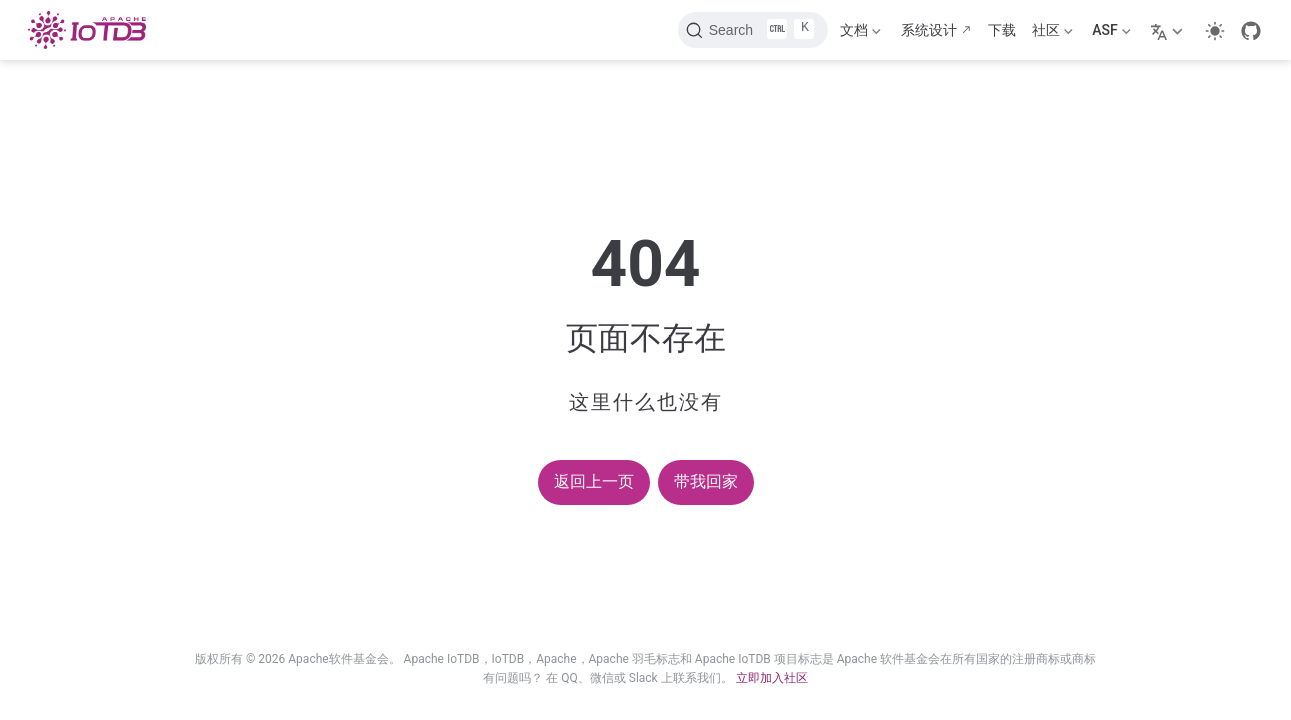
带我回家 (706, 481)
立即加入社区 (772, 678)
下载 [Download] (1002, 30)
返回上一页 (594, 481)
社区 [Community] (1052, 34)
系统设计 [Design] (929, 30)
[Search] (753, 30)
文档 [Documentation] (860, 34)
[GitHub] (1251, 31)
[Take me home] (93, 30)
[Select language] (1169, 30)
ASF (1111, 34)
